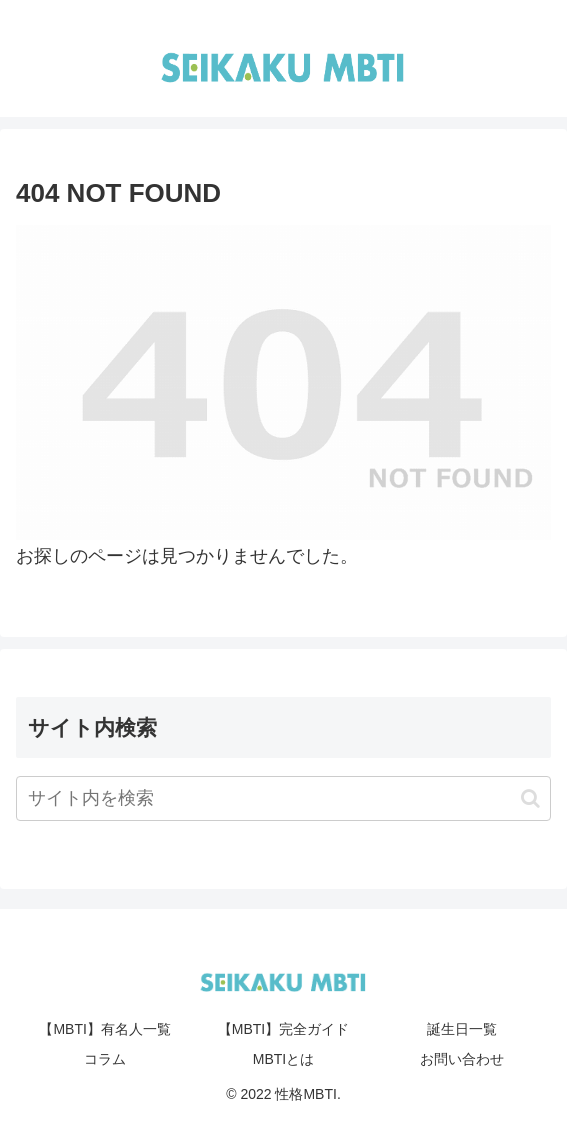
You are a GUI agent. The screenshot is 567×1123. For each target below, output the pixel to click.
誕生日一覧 (462, 1029)
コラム (105, 1059)
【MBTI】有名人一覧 (104, 1029)
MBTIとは (283, 1059)
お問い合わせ (462, 1059)
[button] (530, 798)
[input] (283, 798)
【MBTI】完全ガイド (283, 1029)
